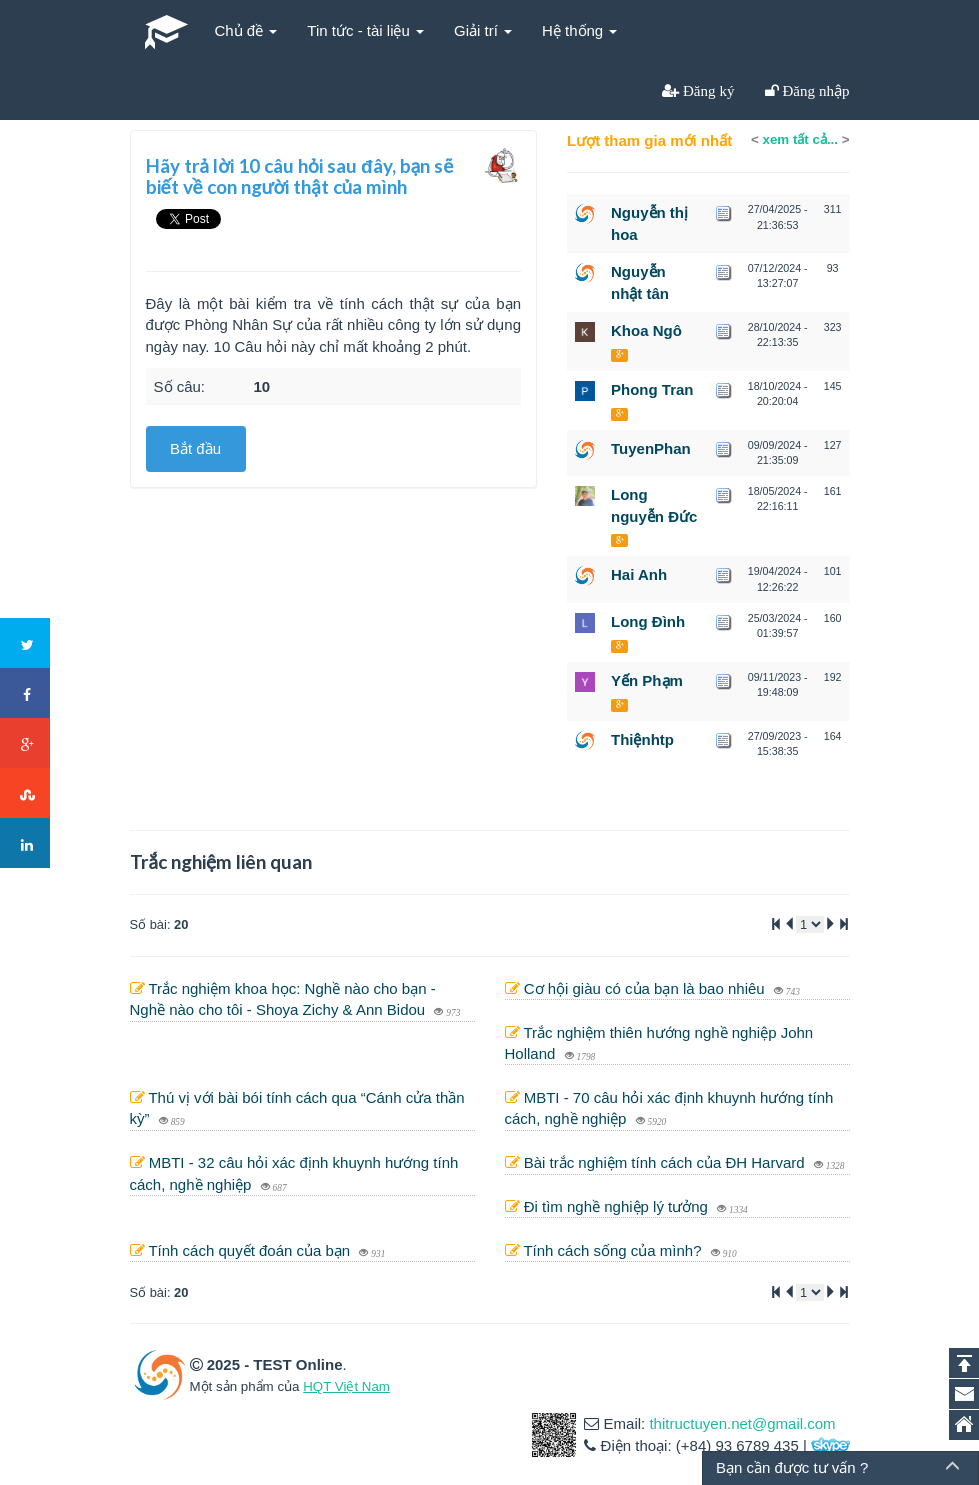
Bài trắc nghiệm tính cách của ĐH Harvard (666, 1162)
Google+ (26, 744)
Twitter (26, 644)
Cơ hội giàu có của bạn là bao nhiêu (646, 988)
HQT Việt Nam (346, 1386)
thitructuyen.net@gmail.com (742, 1423)
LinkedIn (26, 844)
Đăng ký (707, 90)
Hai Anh (639, 574)
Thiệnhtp (642, 739)
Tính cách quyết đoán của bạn (251, 1250)
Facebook (26, 694)
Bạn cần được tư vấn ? (792, 1467)
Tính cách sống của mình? (614, 1250)
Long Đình (648, 621)
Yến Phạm (647, 680)
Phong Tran (652, 389)
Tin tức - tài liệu (365, 30)
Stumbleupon (26, 794)
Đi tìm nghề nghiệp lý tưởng (618, 1206)
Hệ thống (579, 30)
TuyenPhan (651, 448)
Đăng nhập (814, 90)
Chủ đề (246, 30)
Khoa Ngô (646, 330)
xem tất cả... (800, 139)
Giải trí (483, 30)
